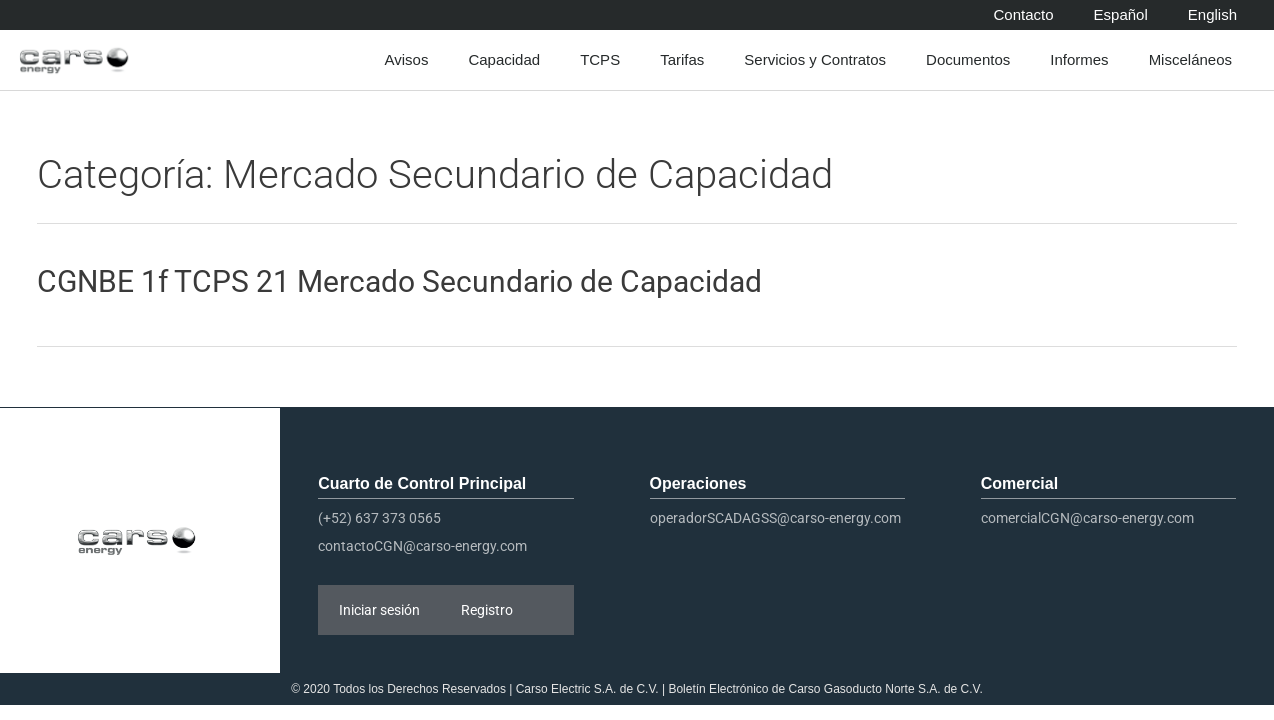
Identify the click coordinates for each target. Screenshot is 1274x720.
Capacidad (509, 60)
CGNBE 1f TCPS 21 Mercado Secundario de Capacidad (399, 281)
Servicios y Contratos (820, 60)
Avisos (411, 60)
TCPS (605, 60)
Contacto (1024, 14)
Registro (487, 610)
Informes (1084, 60)
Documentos (973, 60)
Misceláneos (1195, 60)
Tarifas (687, 60)
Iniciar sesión (379, 610)
